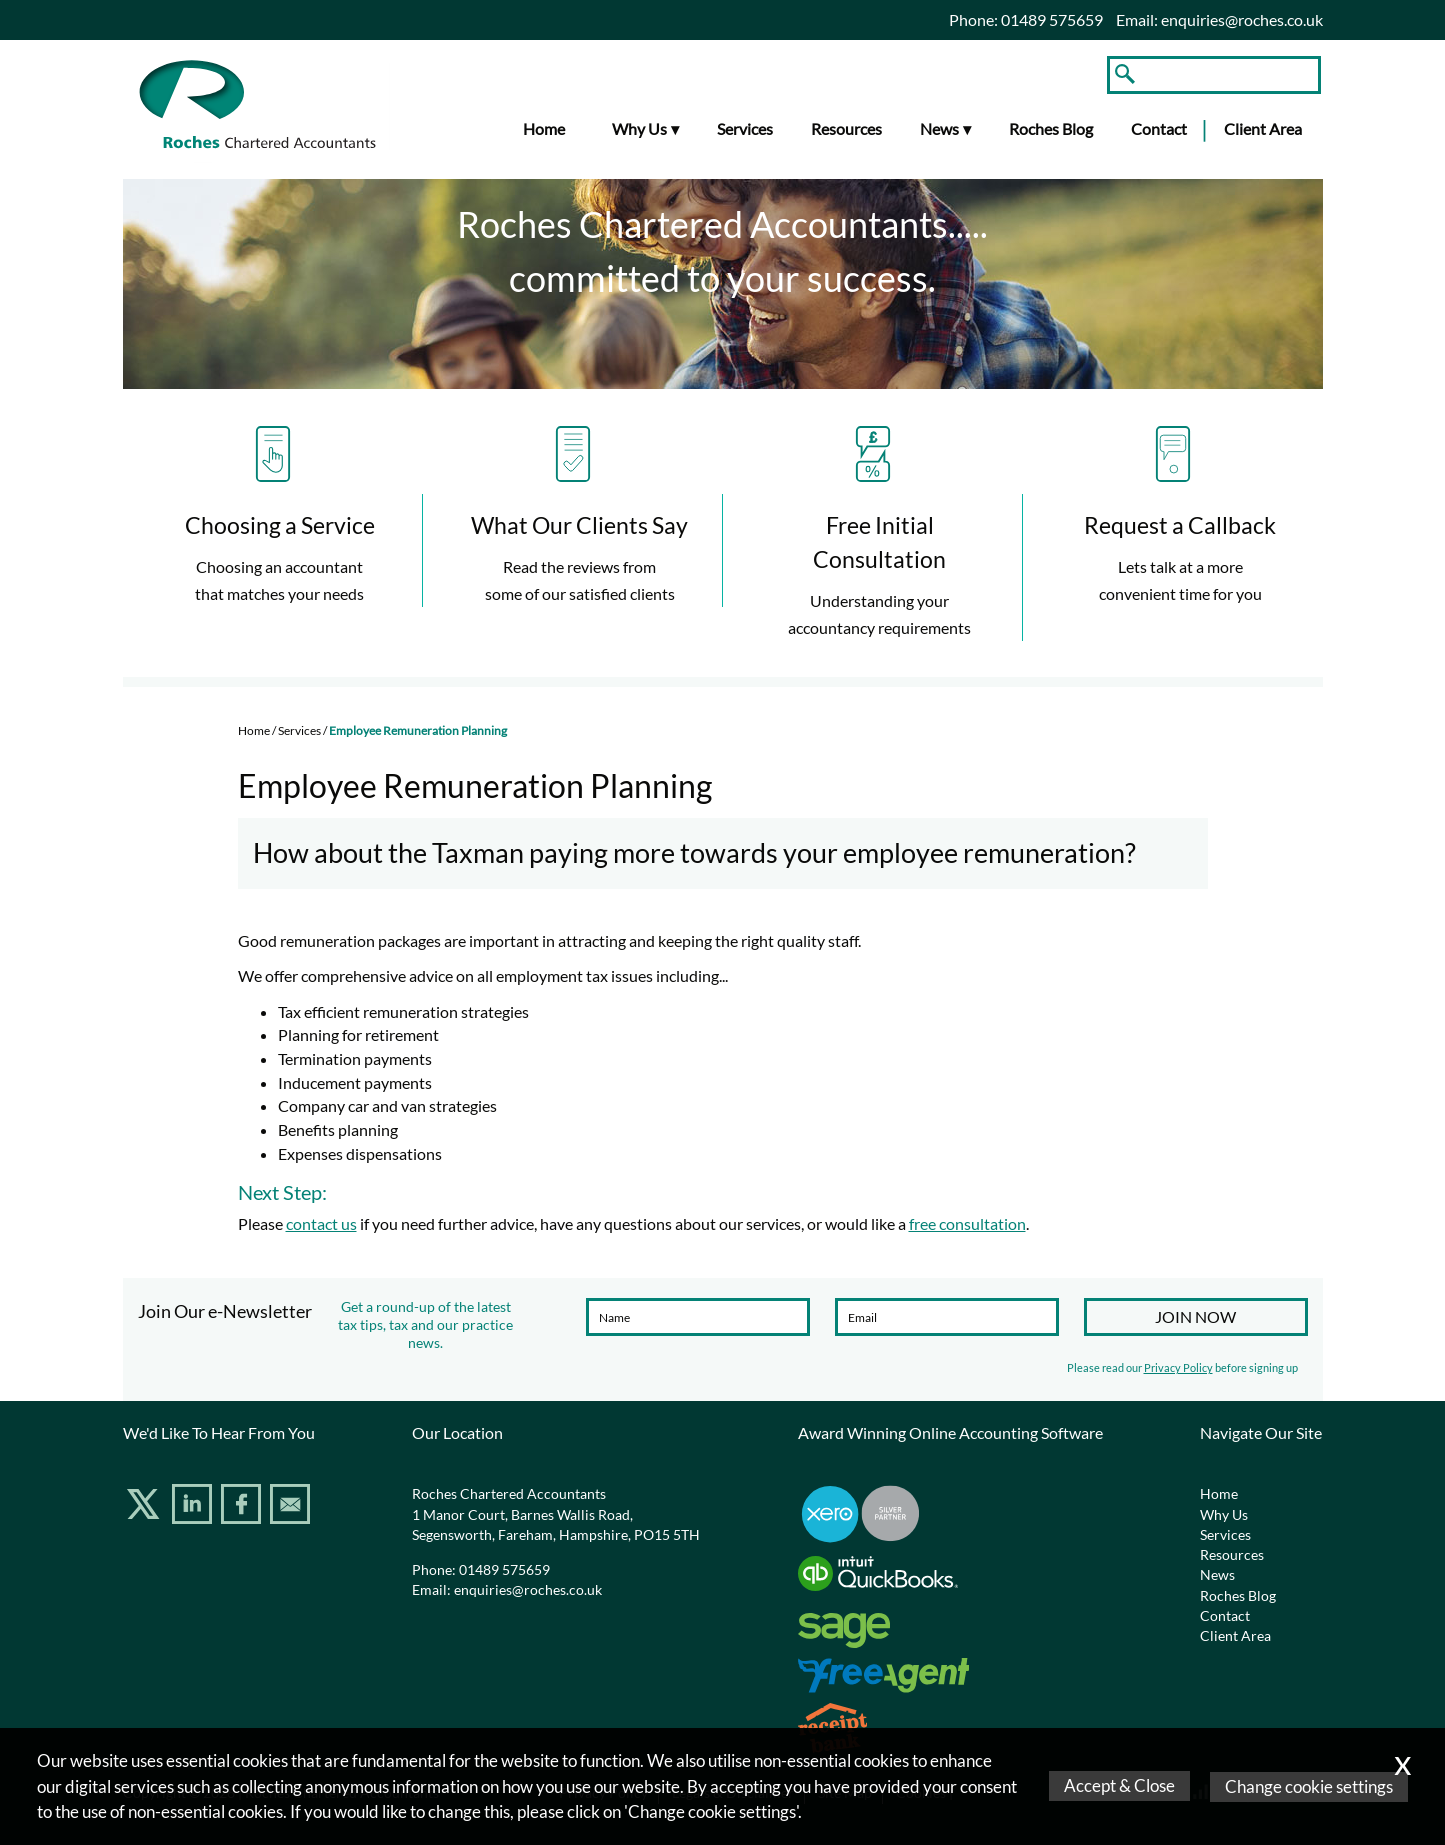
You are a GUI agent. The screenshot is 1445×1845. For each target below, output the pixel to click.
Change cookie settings (1309, 1786)
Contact (1159, 129)
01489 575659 (504, 1570)
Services (745, 129)
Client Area (1263, 129)
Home (544, 129)
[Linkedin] (194, 1507)
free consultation (967, 1223)
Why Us (639, 129)
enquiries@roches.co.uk (1242, 19)
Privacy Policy (1178, 1367)
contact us (321, 1223)
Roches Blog (1051, 129)
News (939, 129)
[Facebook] (243, 1507)
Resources (846, 129)
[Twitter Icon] (145, 1507)
